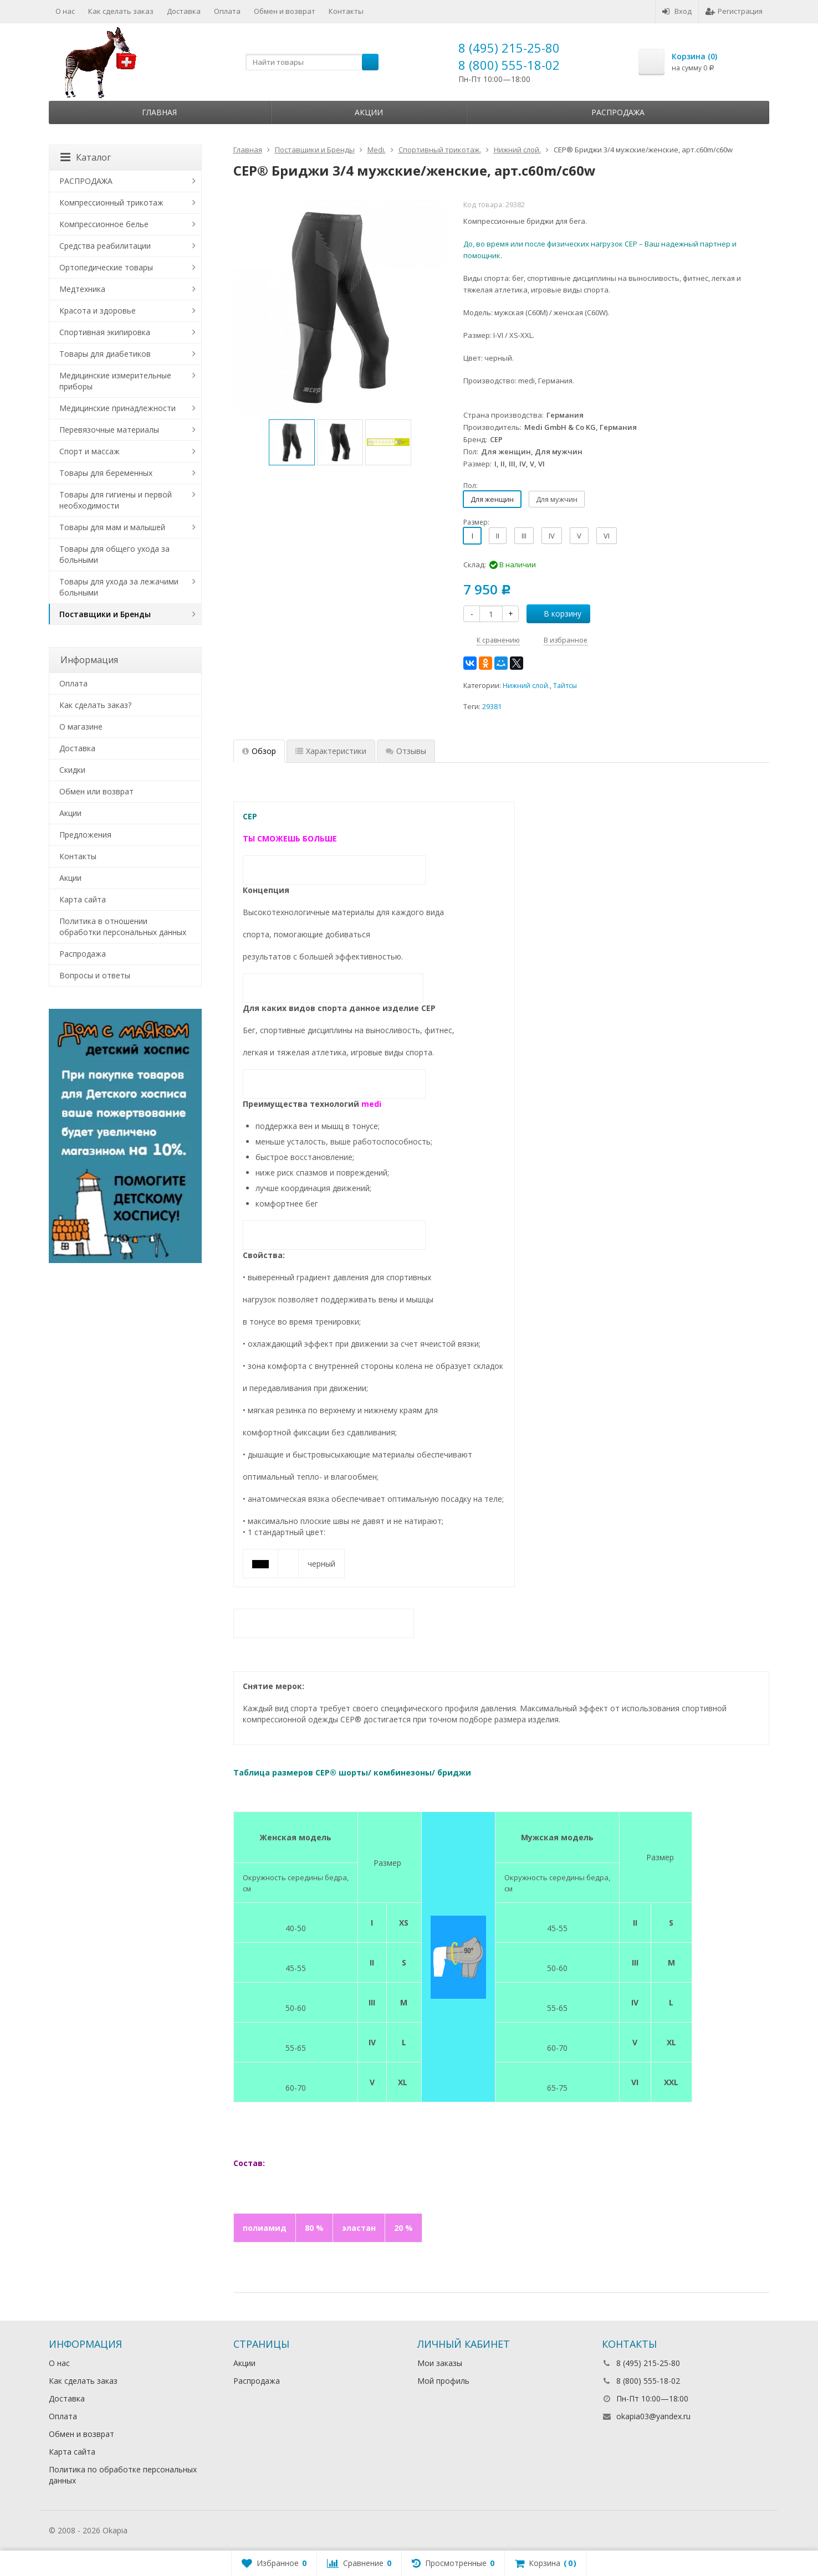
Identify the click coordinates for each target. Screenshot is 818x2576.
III (524, 536)
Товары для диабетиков (105, 353)
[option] (292, 442)
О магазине (81, 726)
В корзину (556, 613)
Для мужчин (556, 499)
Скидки (72, 769)
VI (607, 536)
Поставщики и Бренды (105, 614)
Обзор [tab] (259, 751)
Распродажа (618, 112)
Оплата (227, 11)
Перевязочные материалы (109, 429)
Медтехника (82, 289)
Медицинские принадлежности (117, 408)
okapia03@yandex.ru (653, 2416)
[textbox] (312, 62)
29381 (492, 706)
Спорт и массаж (89, 451)
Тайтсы (565, 685)
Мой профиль (443, 2380)
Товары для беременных (105, 473)
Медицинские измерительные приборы (115, 381)
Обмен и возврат (284, 11)
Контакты (346, 11)
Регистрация (734, 11)
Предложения (85, 834)
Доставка (184, 11)
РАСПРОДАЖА (86, 181)
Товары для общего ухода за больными (114, 554)
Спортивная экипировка (104, 332)
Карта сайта (82, 899)
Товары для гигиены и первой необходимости (115, 500)
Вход (677, 11)
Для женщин (492, 499)
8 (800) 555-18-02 (509, 65)
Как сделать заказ (121, 11)
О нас (65, 11)
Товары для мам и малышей (112, 527)
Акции (369, 112)
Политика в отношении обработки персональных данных (122, 926)
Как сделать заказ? (95, 705)
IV (552, 536)
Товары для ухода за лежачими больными (118, 587)
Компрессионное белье (104, 224)
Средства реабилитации (105, 245)
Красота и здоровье (97, 310)
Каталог (85, 157)
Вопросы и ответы (94, 975)
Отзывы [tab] (406, 751)
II (497, 536)
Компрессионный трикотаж (111, 202)
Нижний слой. (526, 685)
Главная (159, 112)
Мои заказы (439, 2363)
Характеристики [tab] (330, 751)
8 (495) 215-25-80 (509, 47)
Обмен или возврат (96, 791)
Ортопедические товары (106, 267)
